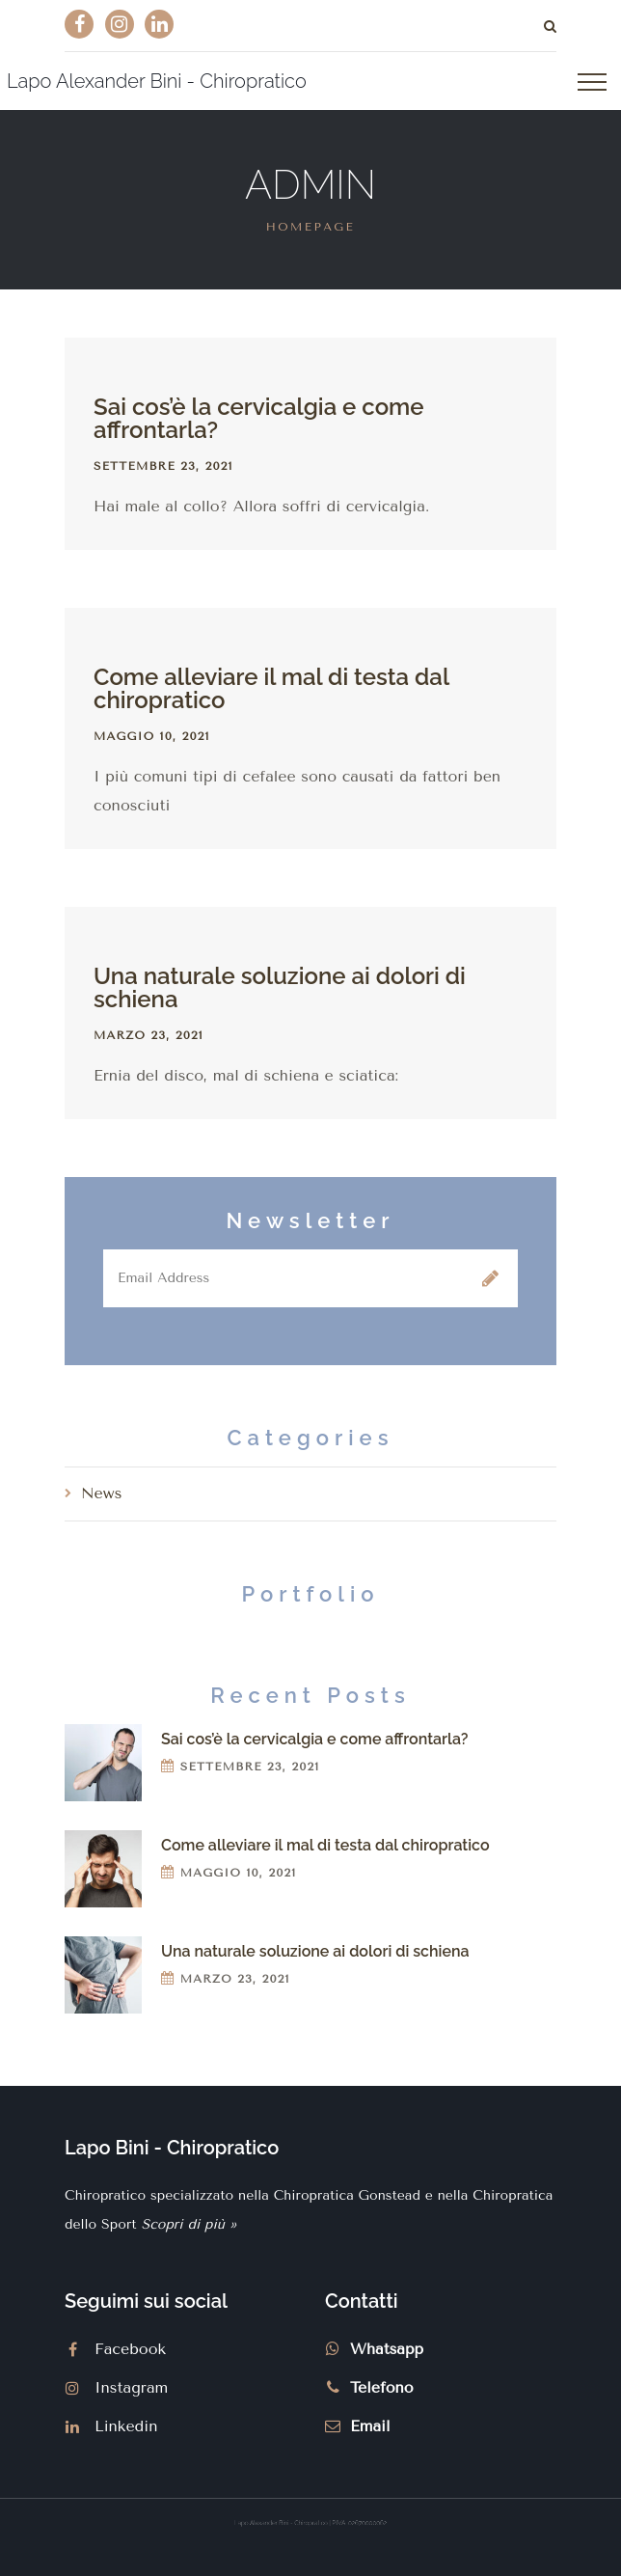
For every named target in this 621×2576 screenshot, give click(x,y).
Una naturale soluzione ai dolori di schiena (280, 987)
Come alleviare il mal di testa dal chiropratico (271, 688)
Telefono (382, 2387)
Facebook (130, 2349)
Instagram (131, 2387)
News (101, 1493)
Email (370, 2426)
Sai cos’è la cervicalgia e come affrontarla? (259, 418)
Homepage (310, 226)
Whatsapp (386, 2349)
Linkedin (126, 2426)
